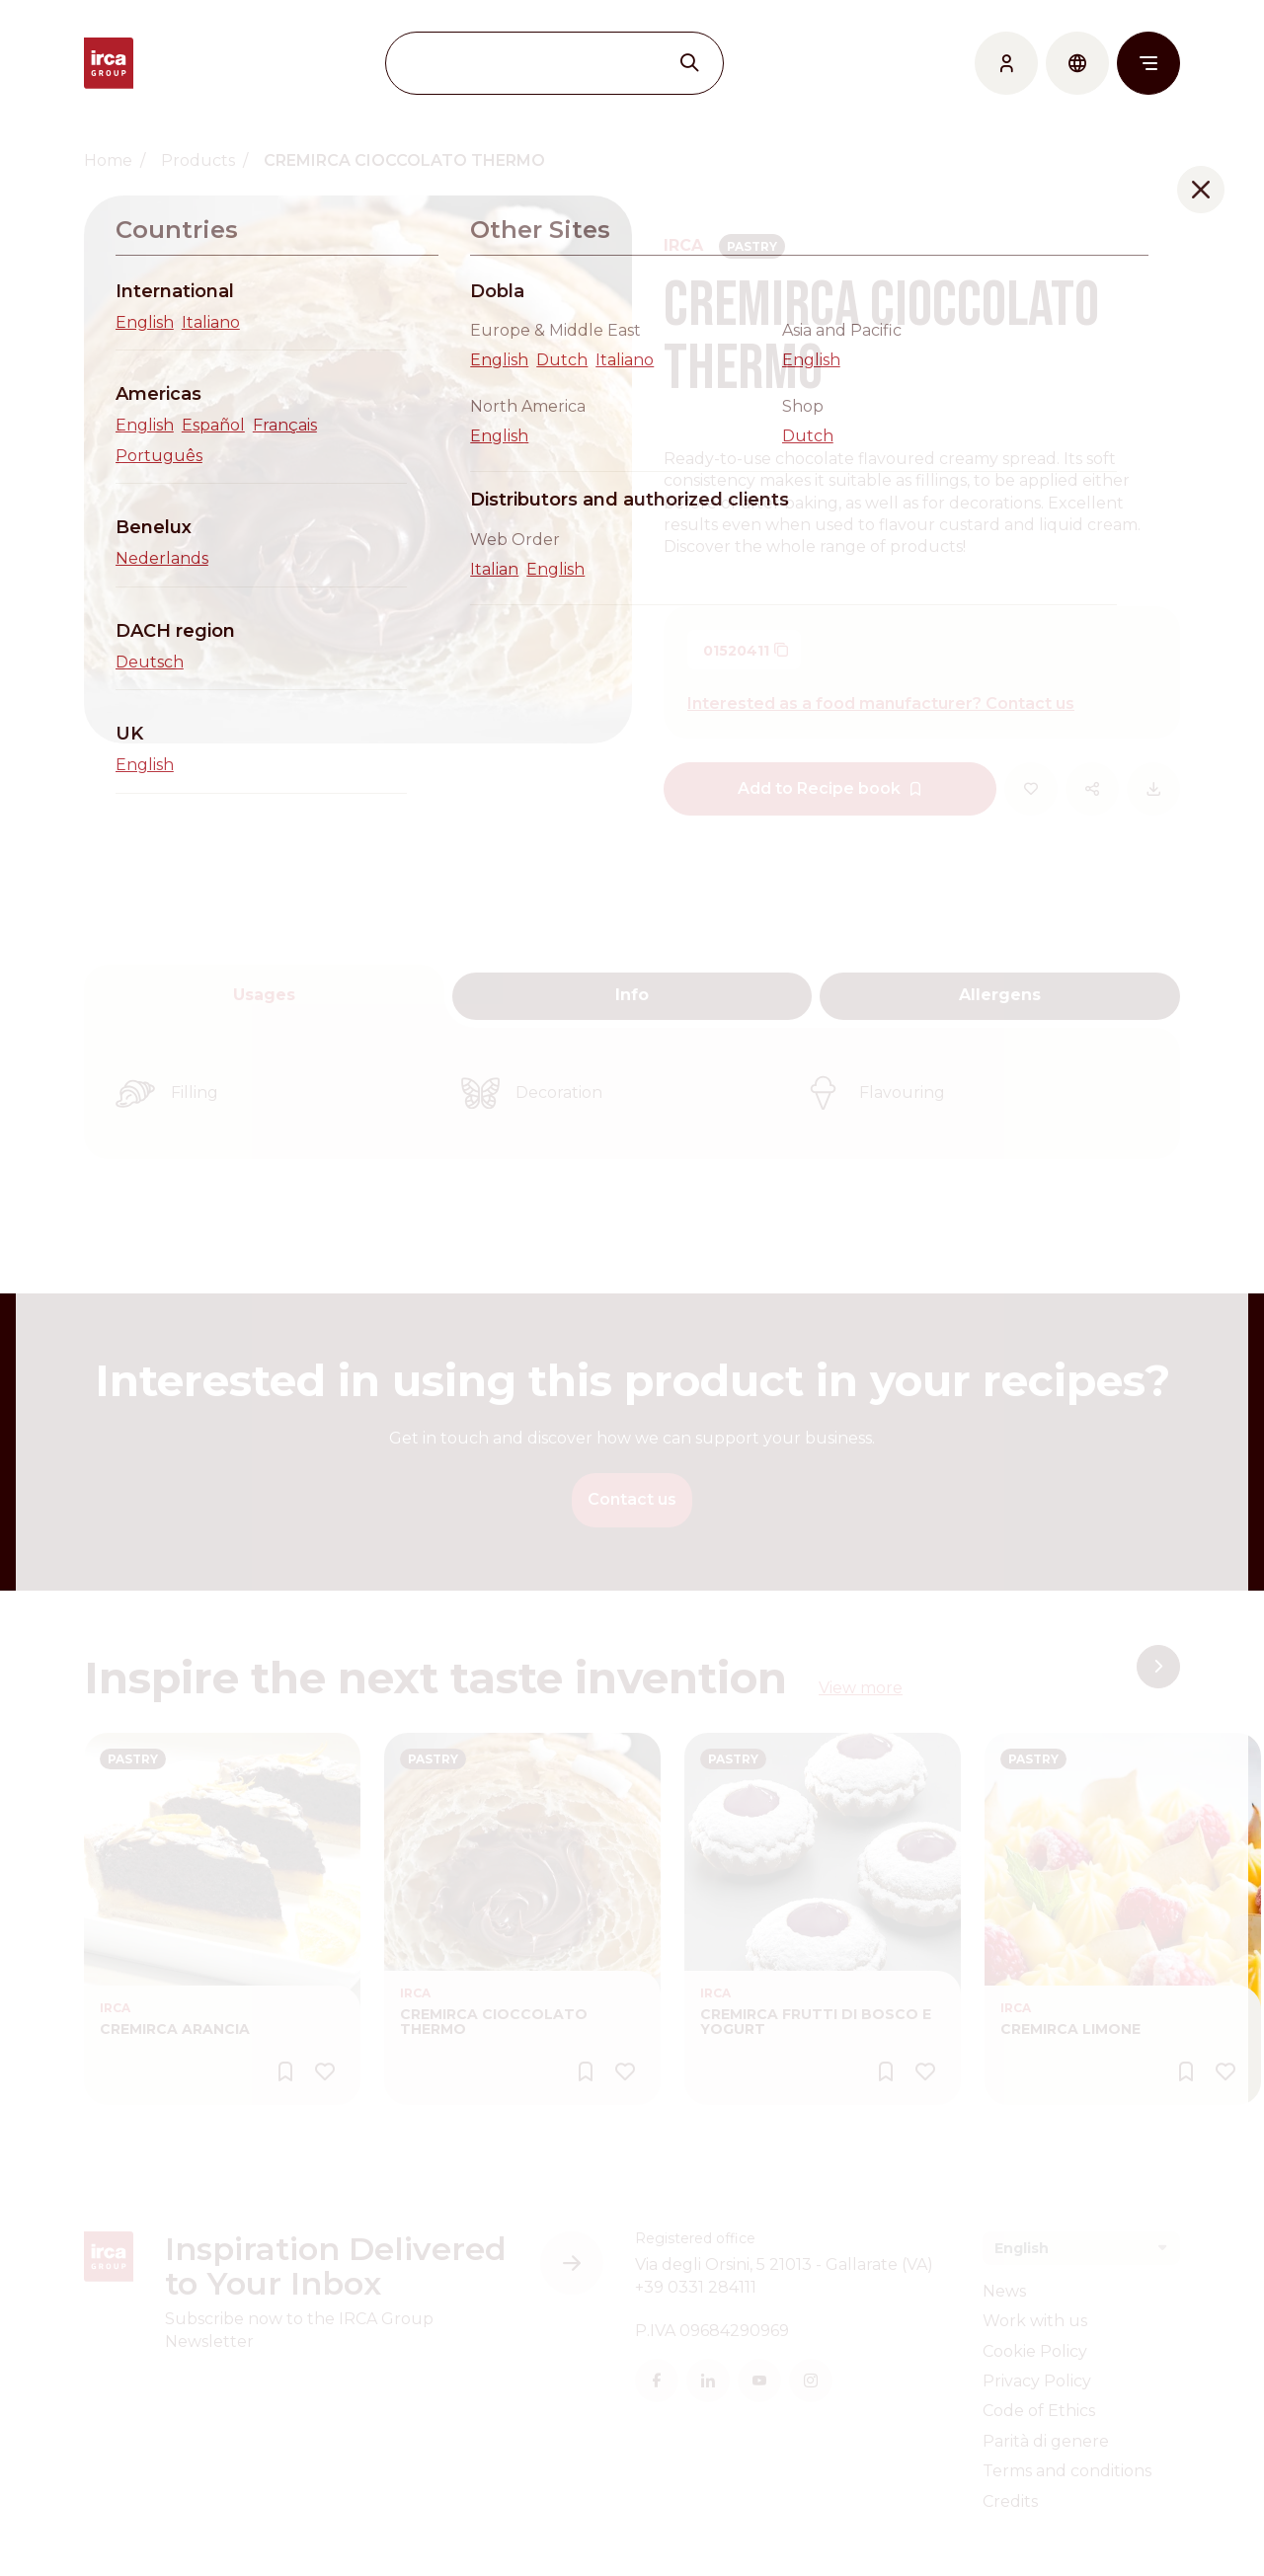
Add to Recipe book (830, 788)
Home (108, 160)
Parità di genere (1046, 2441)
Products (198, 160)
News (1004, 2291)
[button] (1158, 1666)
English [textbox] (1021, 2248)
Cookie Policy (1035, 2351)
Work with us (1035, 2320)
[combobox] (1081, 2248)
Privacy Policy (1037, 2381)
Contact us (632, 1499)
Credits (1010, 2501)
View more (861, 1687)
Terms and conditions (1067, 2470)
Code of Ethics (1039, 2410)
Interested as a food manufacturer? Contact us (880, 703)
